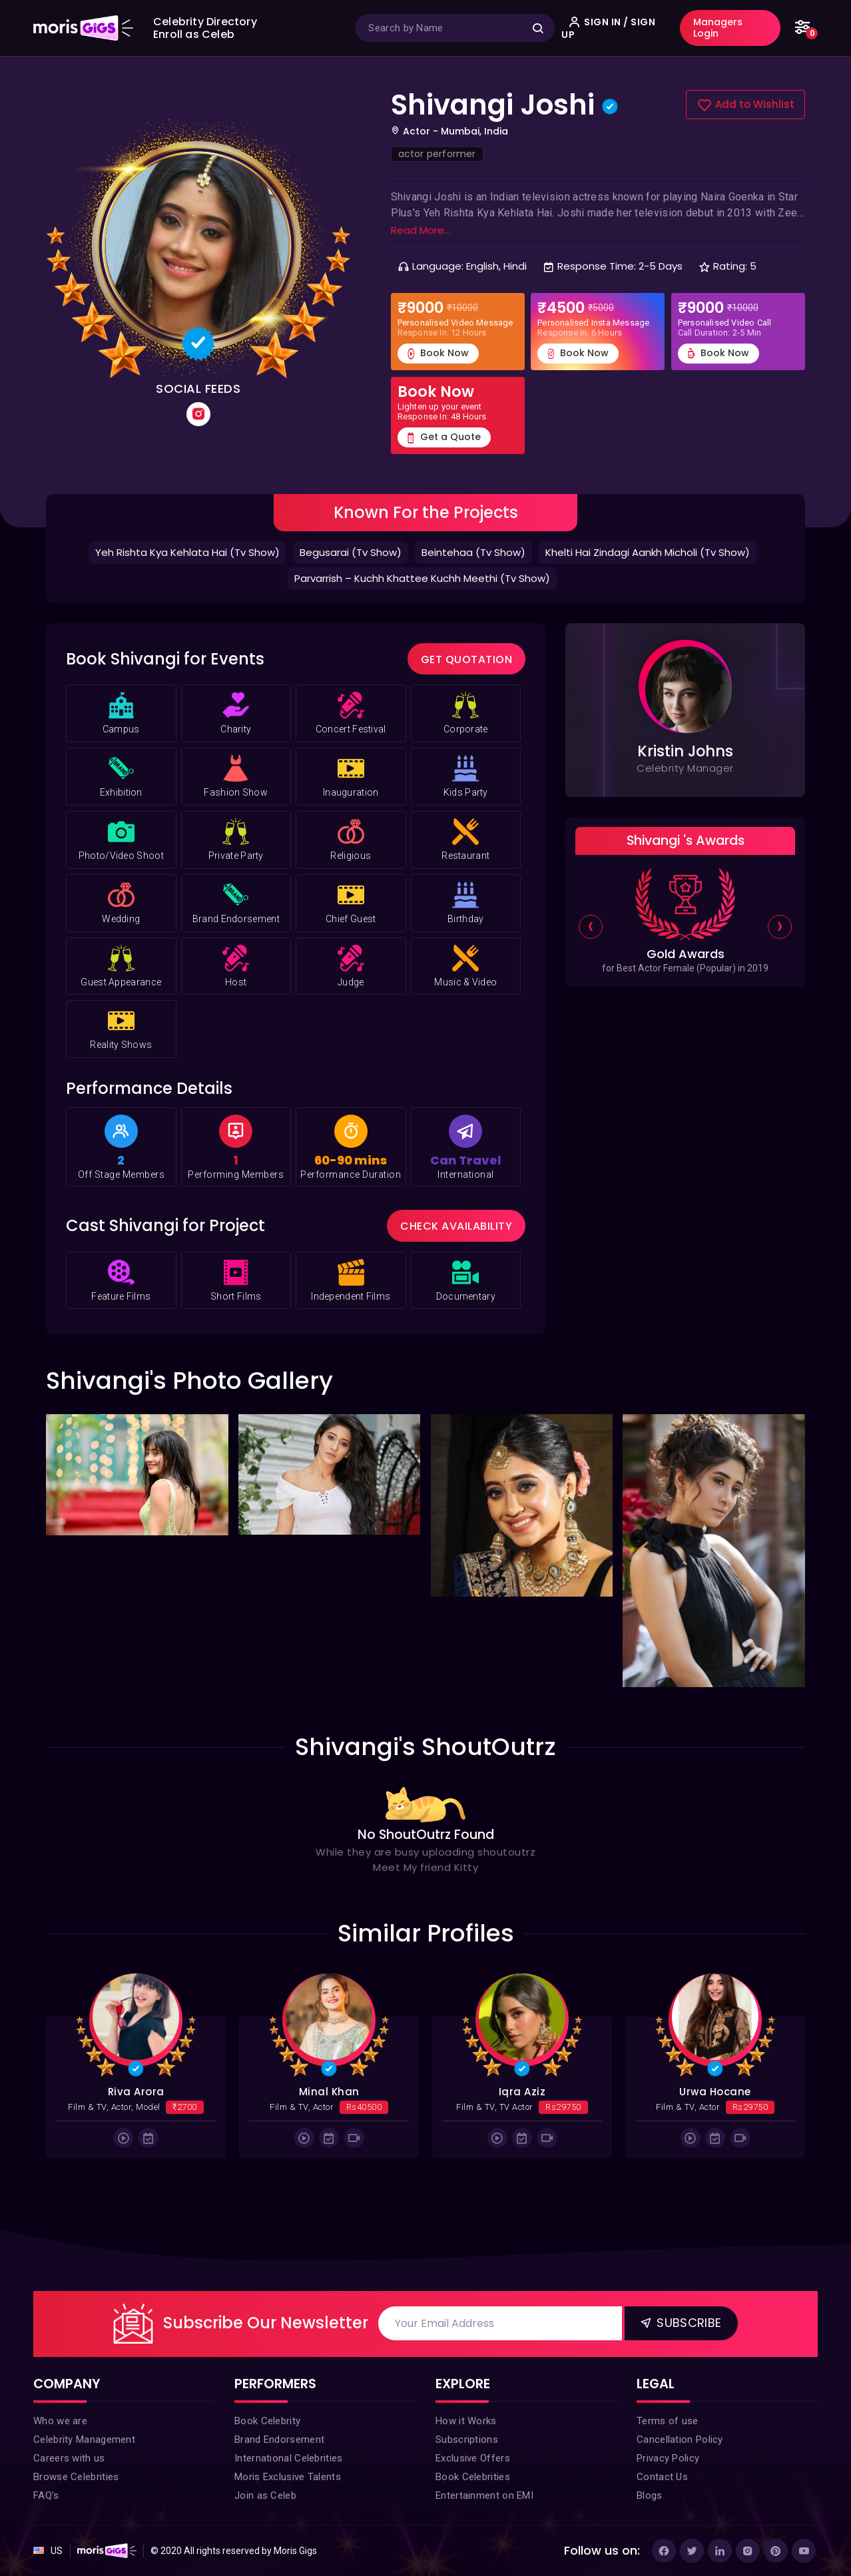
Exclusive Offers (472, 2458)
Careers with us (69, 2458)
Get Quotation (467, 659)
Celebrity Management (84, 2440)
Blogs (650, 2495)
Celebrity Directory (205, 21)
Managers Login (717, 27)
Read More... (420, 230)
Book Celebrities (472, 2477)
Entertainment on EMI (484, 2495)
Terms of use (668, 2421)
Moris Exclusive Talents (287, 2477)
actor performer (437, 153)
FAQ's (46, 2495)
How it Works (466, 2421)
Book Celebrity (267, 2421)
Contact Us (662, 2477)
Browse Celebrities (76, 2477)
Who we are (60, 2421)
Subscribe (680, 2322)
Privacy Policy (668, 2458)
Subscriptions (466, 2440)
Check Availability (456, 1226)
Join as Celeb (265, 2495)
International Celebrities (288, 2458)
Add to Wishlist (745, 105)
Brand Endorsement (279, 2440)
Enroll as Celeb (193, 34)
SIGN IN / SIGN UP (608, 28)
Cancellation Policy (680, 2440)
